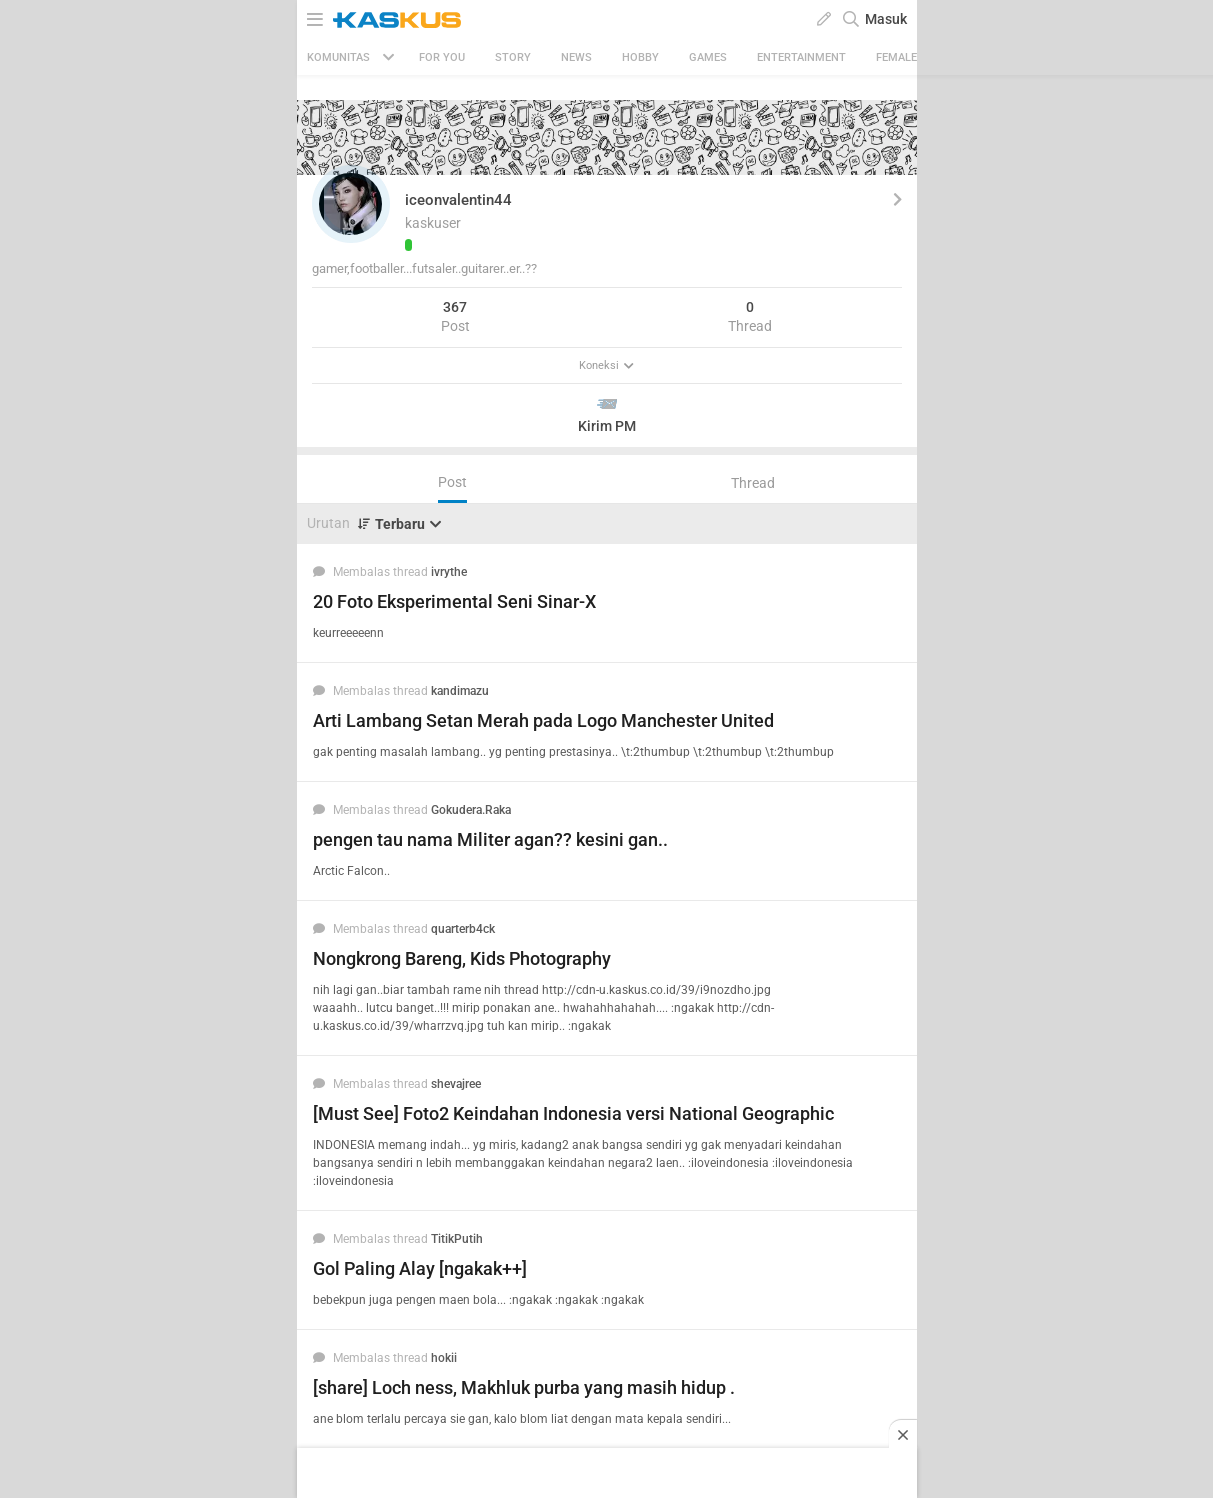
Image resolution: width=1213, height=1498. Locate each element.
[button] (351, 204)
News (576, 57)
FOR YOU (442, 57)
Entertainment (801, 57)
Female (896, 57)
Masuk (886, 19)
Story (513, 57)
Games (708, 57)
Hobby (640, 57)
